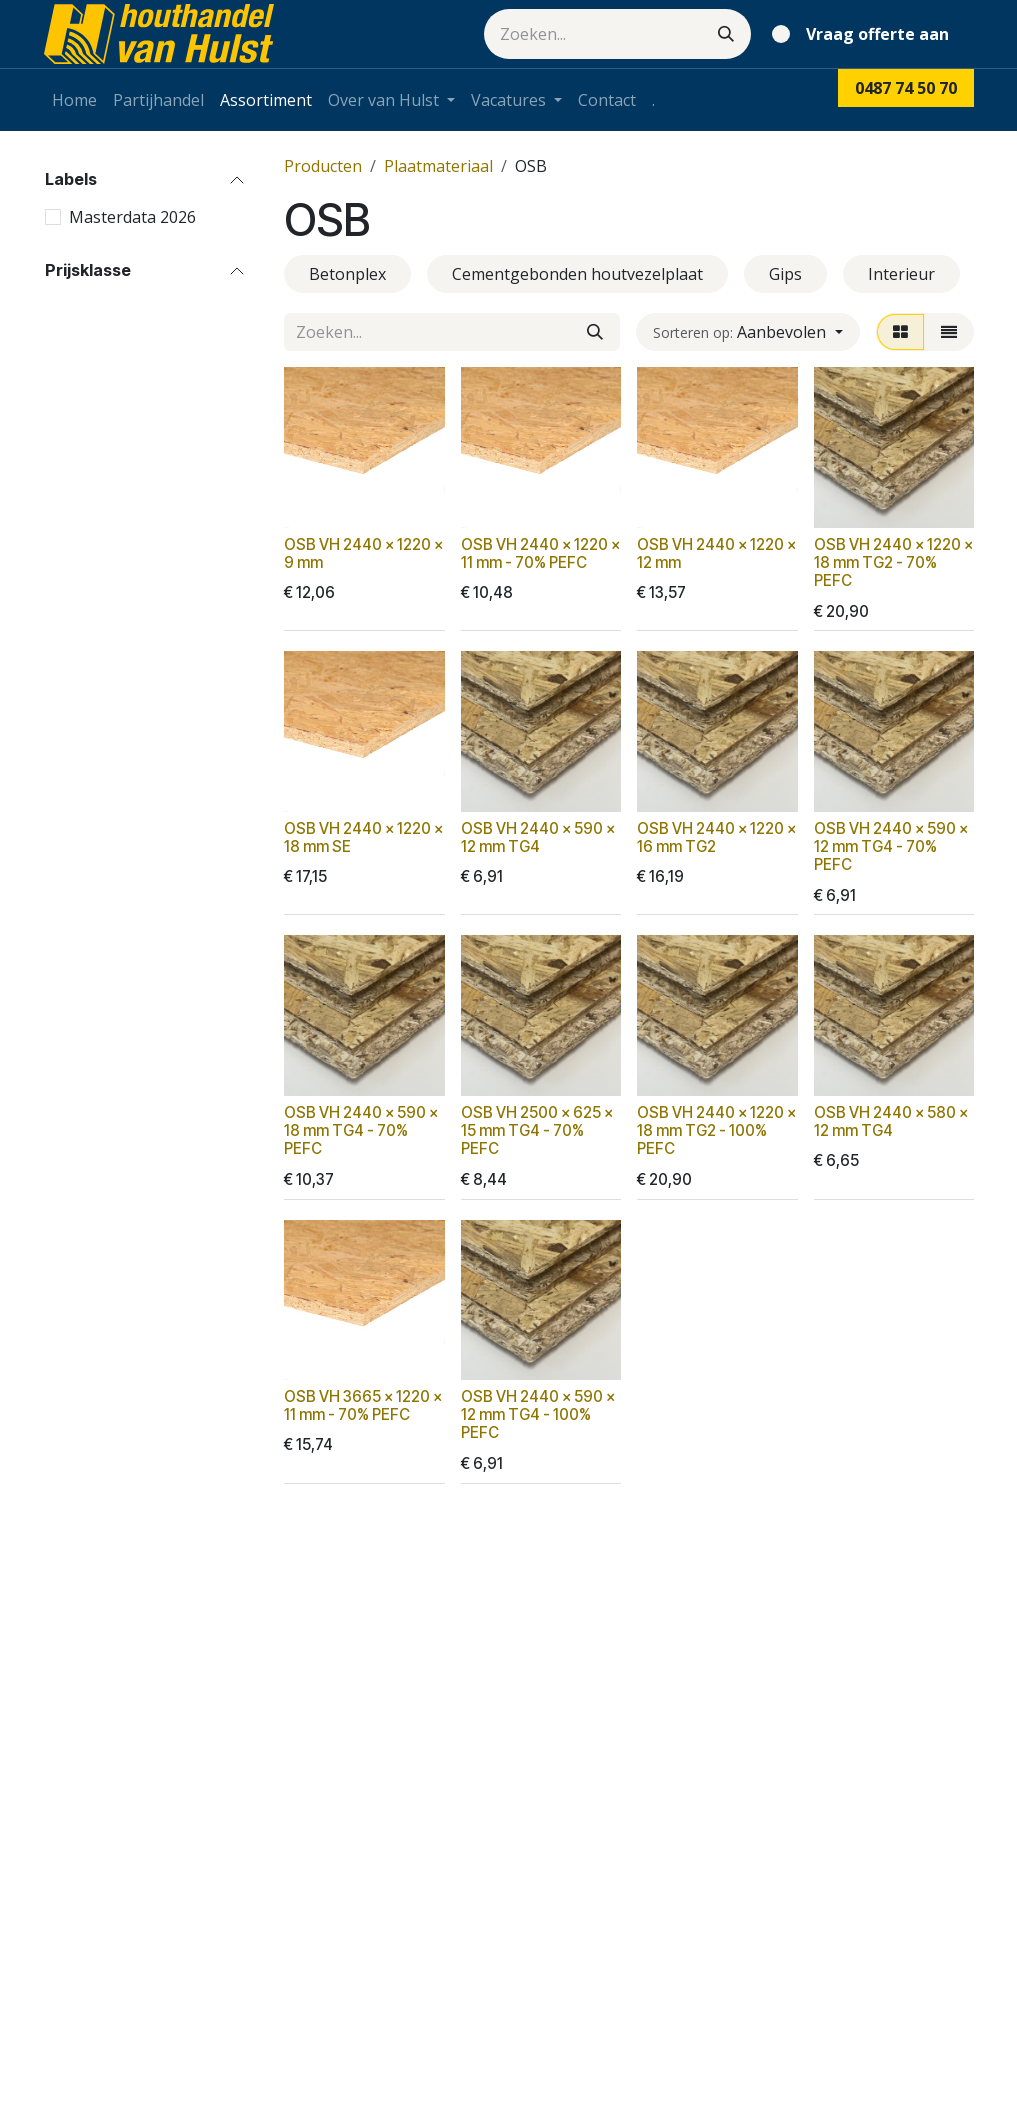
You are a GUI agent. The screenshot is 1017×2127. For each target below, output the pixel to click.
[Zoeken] (726, 34)
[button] (747, 332)
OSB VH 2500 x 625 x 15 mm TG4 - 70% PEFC (536, 1130)
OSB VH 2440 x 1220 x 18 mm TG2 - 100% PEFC (716, 1130)
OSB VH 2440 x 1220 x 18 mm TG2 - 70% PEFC (892, 561)
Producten (323, 166)
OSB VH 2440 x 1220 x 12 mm (716, 552)
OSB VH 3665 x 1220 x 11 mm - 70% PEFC (363, 1405)
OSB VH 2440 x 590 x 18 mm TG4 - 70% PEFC (361, 1130)
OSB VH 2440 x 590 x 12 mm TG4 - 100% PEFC (537, 1414)
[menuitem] (74, 100)
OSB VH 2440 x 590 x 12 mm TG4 (537, 837)
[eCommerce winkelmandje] (864, 34)
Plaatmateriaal (438, 166)
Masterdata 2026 (132, 217)
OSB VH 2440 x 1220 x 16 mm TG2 (716, 837)
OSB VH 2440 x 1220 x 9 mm (363, 552)
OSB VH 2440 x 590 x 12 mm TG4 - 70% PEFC (890, 846)
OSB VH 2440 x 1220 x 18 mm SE (363, 837)
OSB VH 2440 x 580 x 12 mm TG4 (890, 1121)
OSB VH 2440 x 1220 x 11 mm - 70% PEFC (539, 552)
